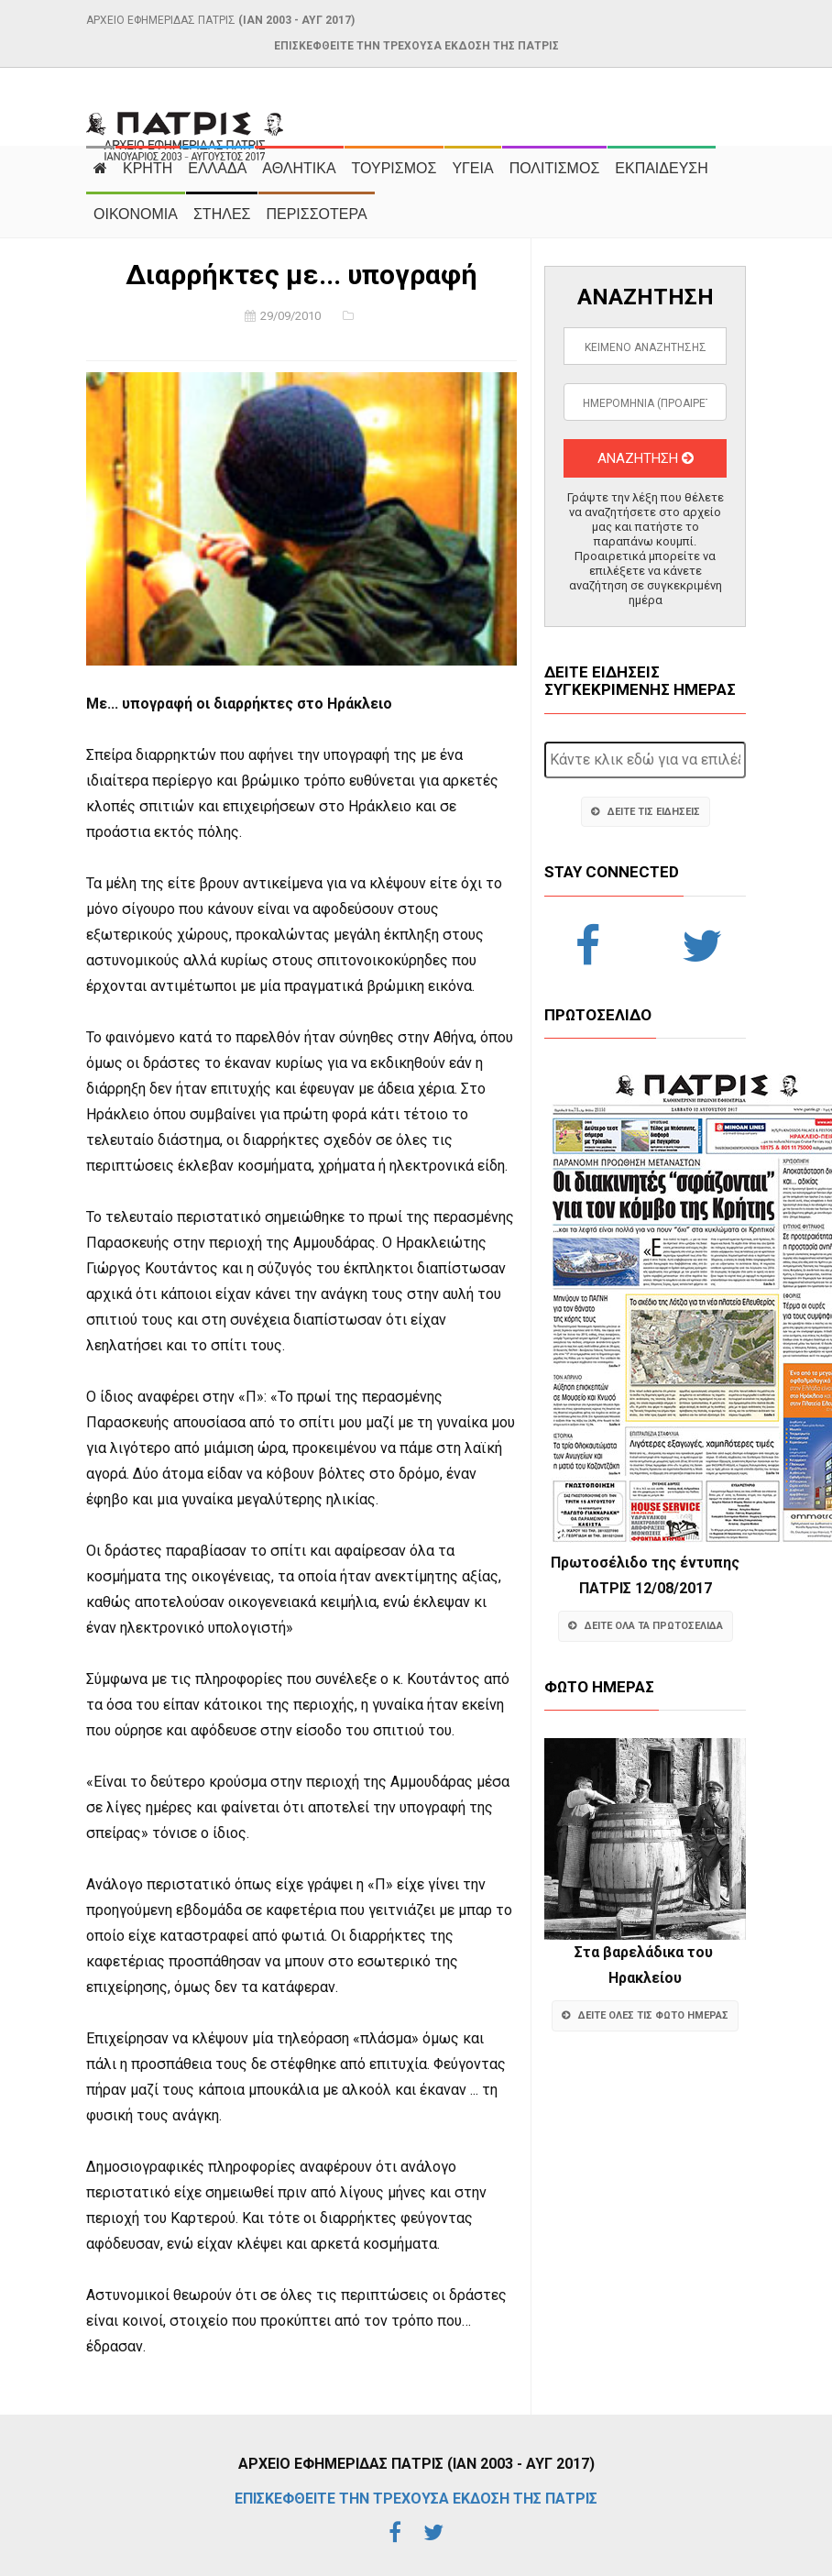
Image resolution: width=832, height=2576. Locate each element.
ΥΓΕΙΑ (472, 168)
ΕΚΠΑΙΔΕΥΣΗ (661, 168)
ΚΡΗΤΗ (147, 168)
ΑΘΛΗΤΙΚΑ (298, 168)
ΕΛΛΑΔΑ (217, 168)
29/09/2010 (290, 316)
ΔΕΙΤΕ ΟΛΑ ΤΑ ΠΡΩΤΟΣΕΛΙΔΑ (645, 1626)
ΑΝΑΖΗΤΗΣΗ (645, 458)
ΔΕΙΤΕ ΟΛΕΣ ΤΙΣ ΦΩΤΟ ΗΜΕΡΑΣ (645, 2015)
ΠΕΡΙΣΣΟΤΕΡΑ (316, 214)
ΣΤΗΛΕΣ (221, 214)
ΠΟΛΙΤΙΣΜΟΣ (554, 168)
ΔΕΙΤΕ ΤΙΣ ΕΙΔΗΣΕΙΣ (645, 812)
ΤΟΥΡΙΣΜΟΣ (394, 168)
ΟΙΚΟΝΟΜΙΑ (135, 214)
